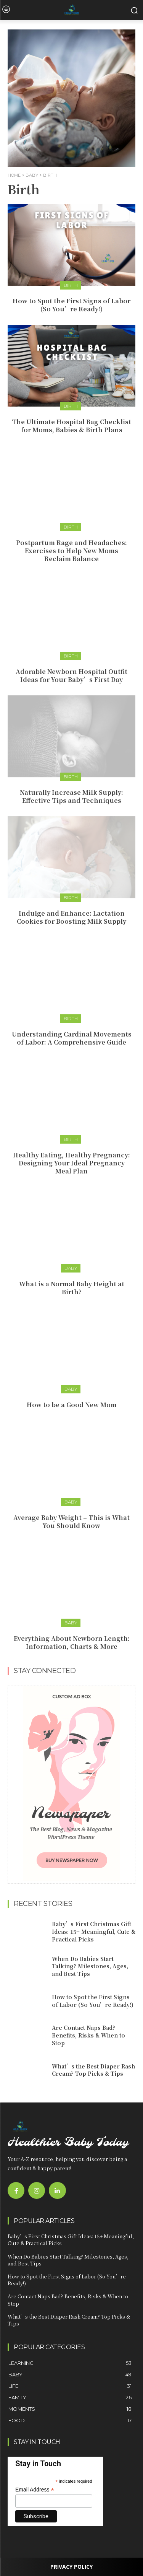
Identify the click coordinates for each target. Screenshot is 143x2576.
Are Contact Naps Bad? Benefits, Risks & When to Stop (88, 2035)
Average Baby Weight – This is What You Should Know (71, 1521)
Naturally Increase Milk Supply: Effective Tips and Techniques (71, 796)
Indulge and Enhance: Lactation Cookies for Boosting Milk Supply (71, 917)
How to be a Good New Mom (72, 1404)
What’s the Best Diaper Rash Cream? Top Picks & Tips (93, 2070)
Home (14, 175)
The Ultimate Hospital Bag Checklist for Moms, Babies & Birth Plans (71, 425)
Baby (32, 175)
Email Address (34, 2489)
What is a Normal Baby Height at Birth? (71, 1287)
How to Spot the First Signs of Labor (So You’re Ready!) (71, 304)
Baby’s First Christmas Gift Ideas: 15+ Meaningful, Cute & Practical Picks (93, 1931)
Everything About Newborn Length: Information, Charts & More (72, 1642)
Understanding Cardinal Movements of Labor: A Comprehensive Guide (72, 1038)
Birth (71, 285)
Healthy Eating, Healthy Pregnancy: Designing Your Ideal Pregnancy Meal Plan (71, 1162)
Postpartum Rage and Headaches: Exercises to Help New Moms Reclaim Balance (71, 550)
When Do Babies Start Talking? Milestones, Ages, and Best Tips (90, 1966)
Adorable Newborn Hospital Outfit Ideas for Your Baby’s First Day (71, 675)
